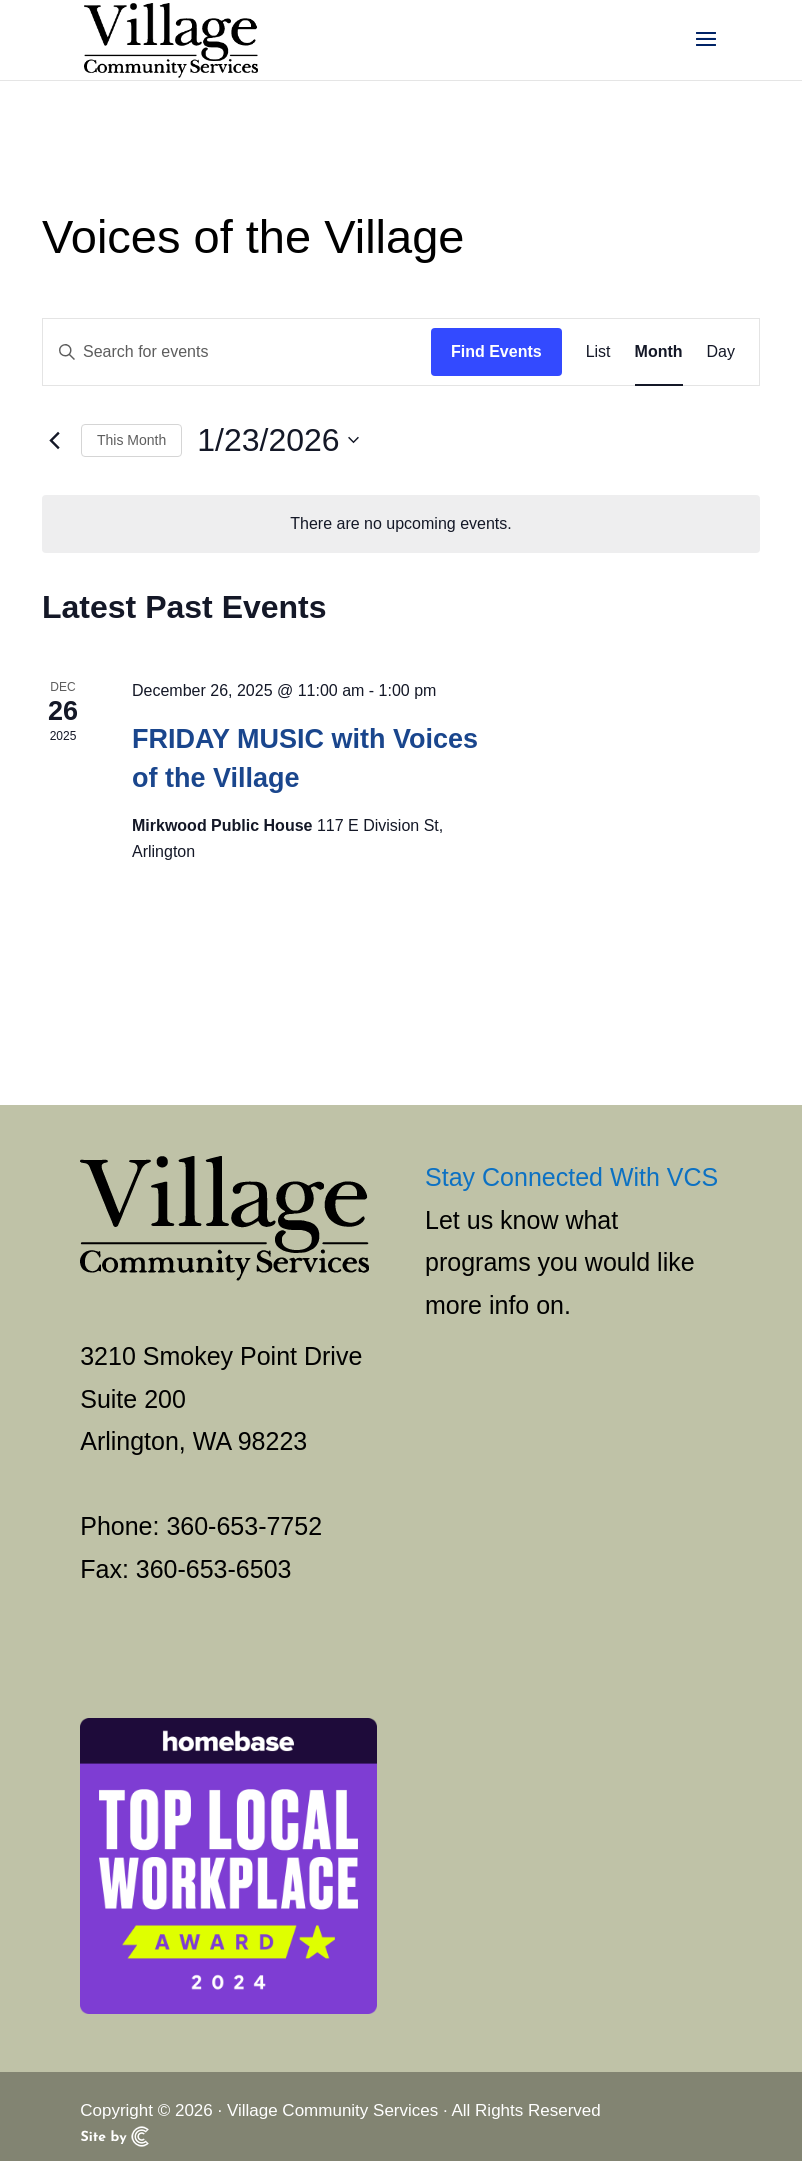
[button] (706, 52)
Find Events (496, 351)
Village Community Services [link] (332, 2110)
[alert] (401, 524)
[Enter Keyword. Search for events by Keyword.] (237, 352)
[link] (170, 38)
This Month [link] (131, 440)
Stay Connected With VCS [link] (571, 1177)
